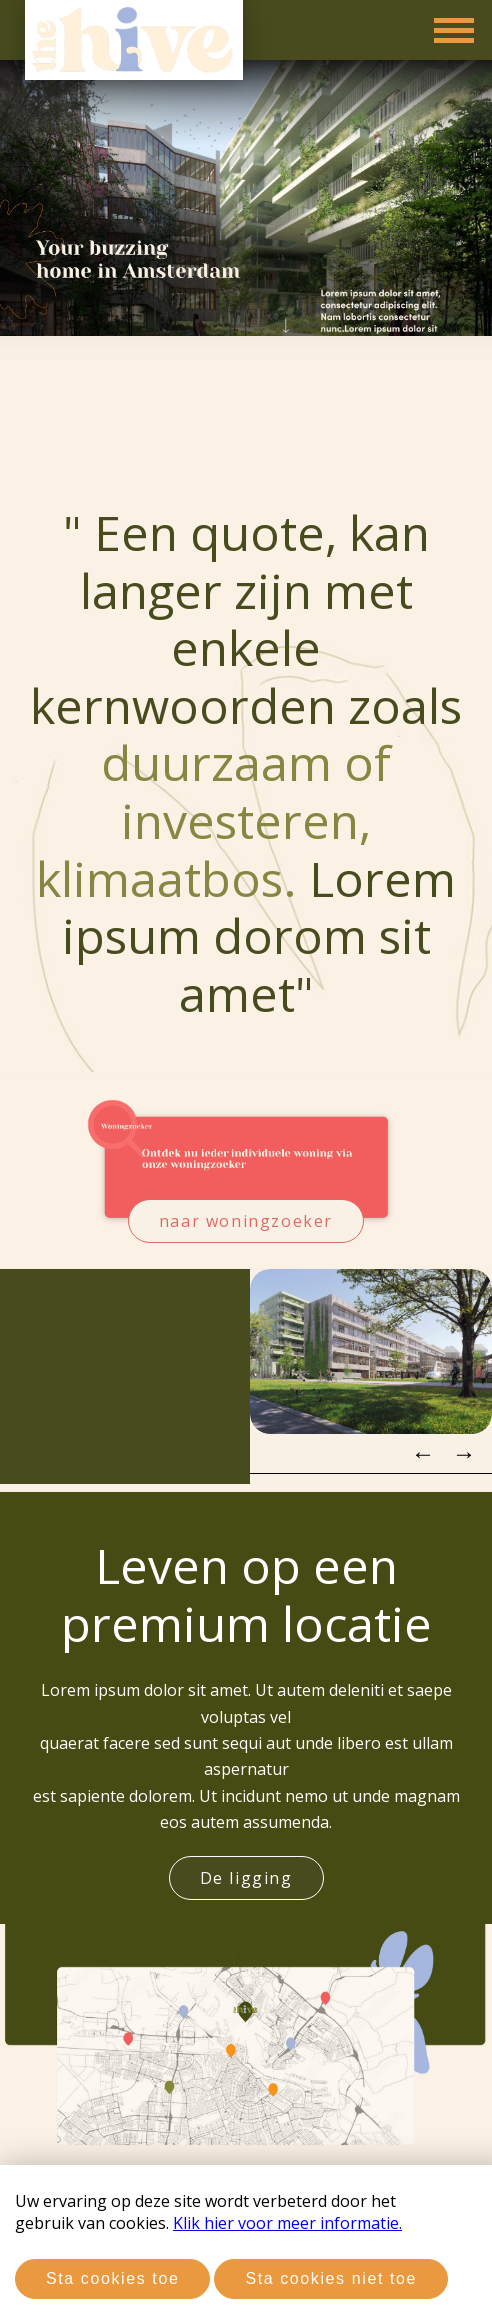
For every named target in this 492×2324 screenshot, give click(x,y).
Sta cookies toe (112, 2278)
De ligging (246, 1878)
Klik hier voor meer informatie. (287, 2223)
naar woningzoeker (246, 1221)
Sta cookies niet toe (331, 2278)
